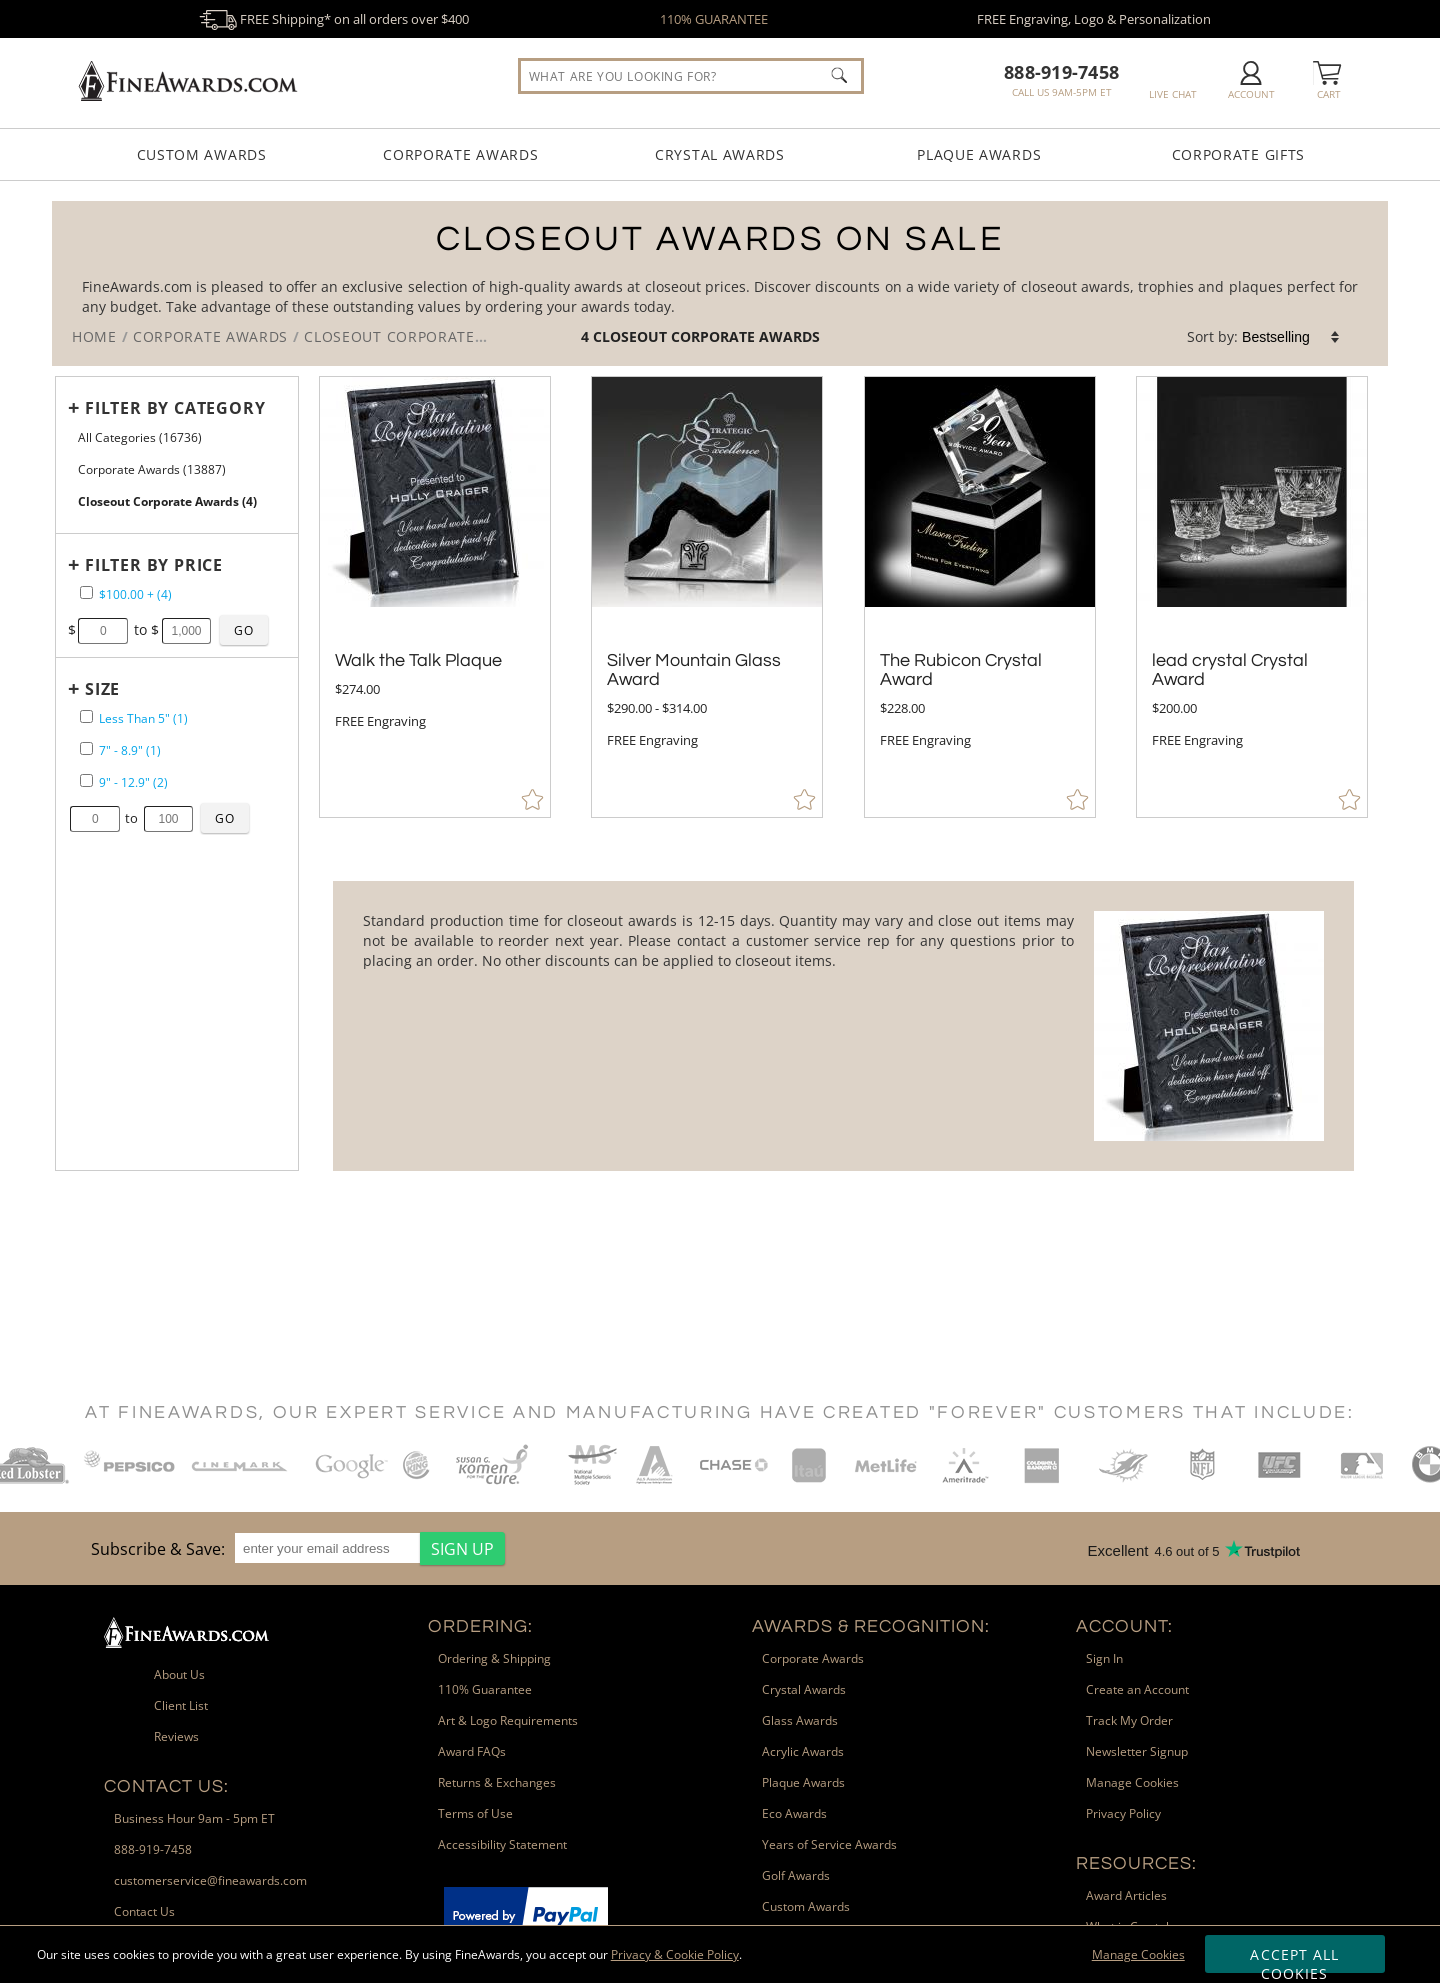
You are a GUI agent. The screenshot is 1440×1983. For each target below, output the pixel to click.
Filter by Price (154, 565)
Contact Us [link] (144, 1911)
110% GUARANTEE (714, 19)
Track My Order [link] (1129, 1720)
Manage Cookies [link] (1132, 1782)
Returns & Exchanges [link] (497, 1782)
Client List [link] (181, 1705)
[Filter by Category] (171, 408)
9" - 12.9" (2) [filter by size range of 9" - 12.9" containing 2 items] (133, 782)
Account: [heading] (1124, 1626)
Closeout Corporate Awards (706, 336)
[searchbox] (691, 76)
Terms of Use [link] (475, 1813)
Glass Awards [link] (800, 1720)
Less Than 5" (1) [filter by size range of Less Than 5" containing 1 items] (143, 718)
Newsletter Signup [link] (1137, 1751)
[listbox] (1292, 337)
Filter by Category (175, 408)
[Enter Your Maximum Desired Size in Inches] (169, 819)
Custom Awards (202, 154)
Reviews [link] (176, 1736)
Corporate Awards (460, 154)
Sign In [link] (1104, 1658)
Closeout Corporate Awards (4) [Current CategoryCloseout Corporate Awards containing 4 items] (167, 501)
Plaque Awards (979, 154)
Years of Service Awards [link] (829, 1844)
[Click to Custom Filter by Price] (244, 630)
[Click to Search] (839, 75)
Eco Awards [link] (794, 1813)
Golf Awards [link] (796, 1875)
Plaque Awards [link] (803, 1782)
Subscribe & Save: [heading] (158, 1549)
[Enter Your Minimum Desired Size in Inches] (95, 819)
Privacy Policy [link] (1123, 1813)
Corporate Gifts (1239, 154)
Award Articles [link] (1126, 1895)
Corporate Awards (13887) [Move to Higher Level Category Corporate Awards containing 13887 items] (152, 469)
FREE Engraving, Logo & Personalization (1094, 19)
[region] (293, 1548)
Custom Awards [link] (806, 1906)
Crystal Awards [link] (804, 1689)
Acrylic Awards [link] (803, 1751)
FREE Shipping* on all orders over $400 (334, 19)
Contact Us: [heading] (166, 1786)
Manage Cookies (1138, 1954)
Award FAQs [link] (472, 1751)
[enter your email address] (327, 1548)
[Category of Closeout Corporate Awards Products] (720, 283)
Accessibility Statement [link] (502, 1844)
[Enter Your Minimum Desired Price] (103, 631)
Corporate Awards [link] (813, 1658)
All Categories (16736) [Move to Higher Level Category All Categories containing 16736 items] (140, 437)
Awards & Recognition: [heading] (871, 1626)
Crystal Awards (720, 154)
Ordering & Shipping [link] (494, 1658)
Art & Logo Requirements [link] (508, 1720)
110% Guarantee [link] (485, 1689)
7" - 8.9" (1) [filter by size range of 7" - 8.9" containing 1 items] (130, 750)
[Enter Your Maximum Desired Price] (187, 631)
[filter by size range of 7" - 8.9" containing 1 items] (86, 748)
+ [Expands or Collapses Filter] (74, 407)
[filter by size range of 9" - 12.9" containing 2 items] (86, 780)
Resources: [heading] (1136, 1863)
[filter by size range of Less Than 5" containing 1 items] (86, 716)
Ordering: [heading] (480, 1626)
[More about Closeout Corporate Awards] (843, 1026)
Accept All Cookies (1294, 1959)
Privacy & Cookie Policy (675, 1954)
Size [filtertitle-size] (102, 689)
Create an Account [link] (1137, 1689)
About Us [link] (179, 1674)
